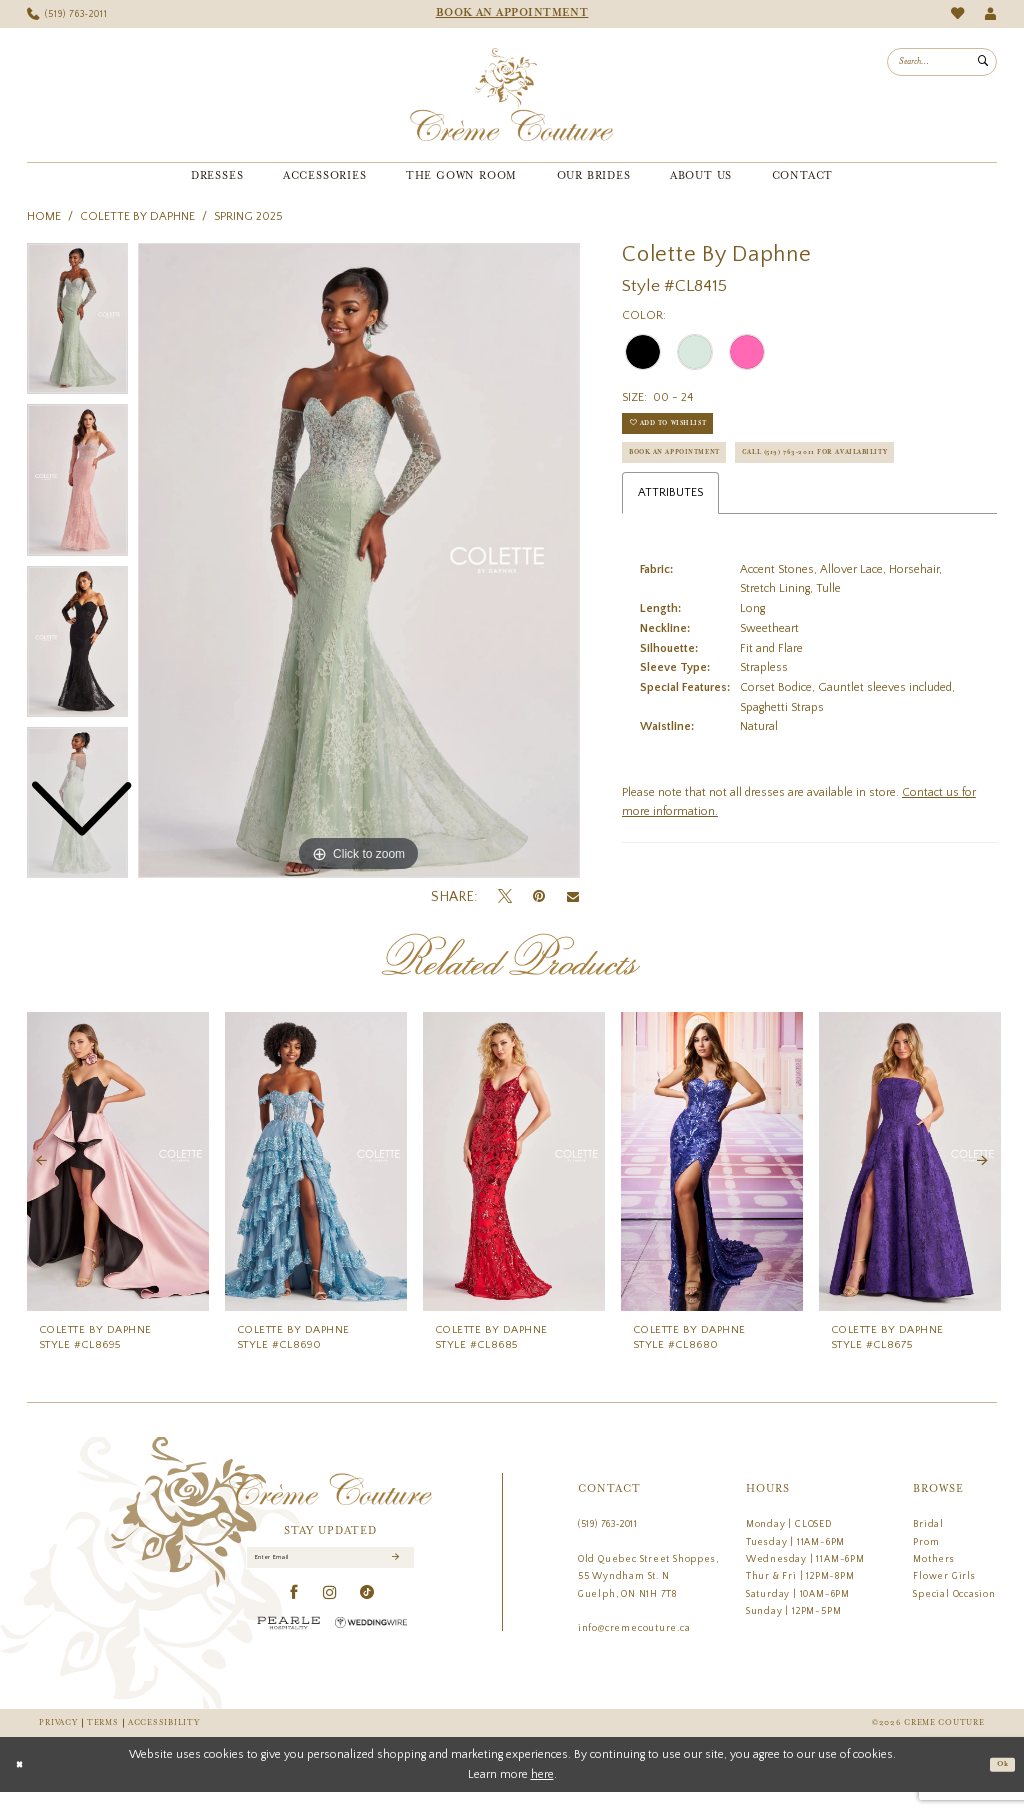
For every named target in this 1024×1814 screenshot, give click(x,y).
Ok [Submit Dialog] (998, 1786)
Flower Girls (944, 1597)
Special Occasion (954, 1614)
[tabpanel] (359, 561)
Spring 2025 (248, 216)
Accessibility (163, 1744)
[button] (990, 14)
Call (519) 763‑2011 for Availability (733, 511)
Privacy (58, 1744)
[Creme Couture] (511, 95)
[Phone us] (67, 14)
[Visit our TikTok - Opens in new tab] (367, 1622)
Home (44, 216)
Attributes (670, 555)
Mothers (934, 1579)
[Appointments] (512, 14)
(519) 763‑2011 (608, 1544)
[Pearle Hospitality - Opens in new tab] (289, 1651)
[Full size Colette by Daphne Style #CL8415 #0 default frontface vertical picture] (359, 561)
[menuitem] (67, 14)
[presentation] (118, 1182)
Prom (926, 1562)
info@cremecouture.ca (634, 1649)
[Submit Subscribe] (393, 1582)
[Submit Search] (983, 62)
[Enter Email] (331, 1582)
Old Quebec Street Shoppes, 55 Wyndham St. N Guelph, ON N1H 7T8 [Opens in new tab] (648, 1596)
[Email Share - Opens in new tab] (573, 897)
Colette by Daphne (137, 216)
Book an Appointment (696, 471)
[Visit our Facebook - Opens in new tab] (294, 1622)
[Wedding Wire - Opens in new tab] (371, 1651)
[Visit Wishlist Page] (957, 13)
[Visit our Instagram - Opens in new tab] (330, 1622)
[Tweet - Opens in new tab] (505, 897)
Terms (103, 1744)
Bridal (928, 1544)
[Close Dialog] (23, 1787)
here (542, 1795)
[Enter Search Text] (942, 62)
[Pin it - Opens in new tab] (539, 896)
